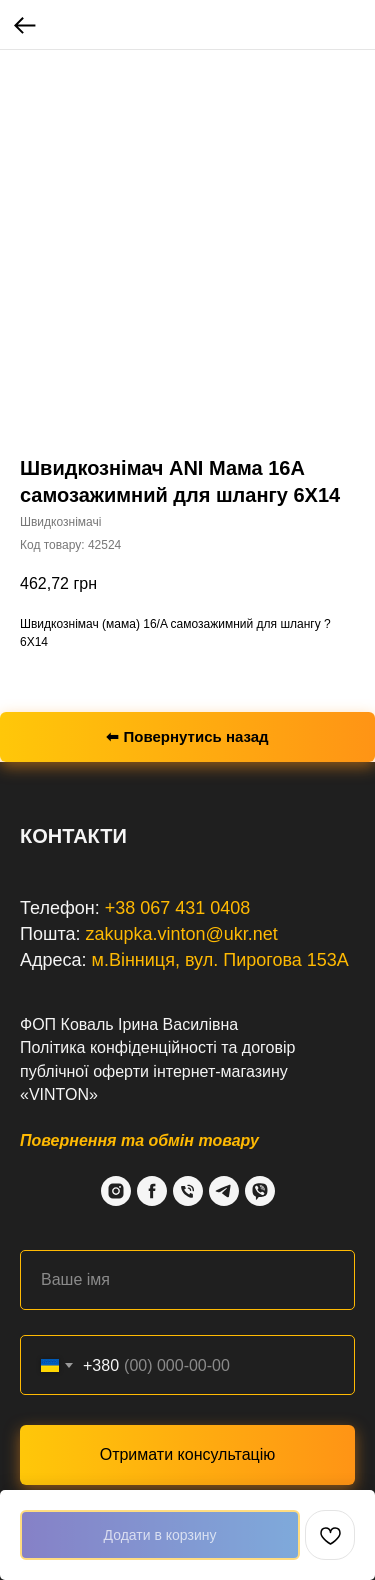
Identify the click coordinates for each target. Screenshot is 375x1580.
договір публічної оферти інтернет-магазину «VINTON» (157, 1070)
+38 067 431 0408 (178, 908)
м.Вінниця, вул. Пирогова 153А (220, 960)
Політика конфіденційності (118, 1047)
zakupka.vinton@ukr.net (181, 934)
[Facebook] (152, 1191)
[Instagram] (116, 1191)
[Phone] (188, 1191)
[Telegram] (224, 1191)
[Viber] (260, 1191)
